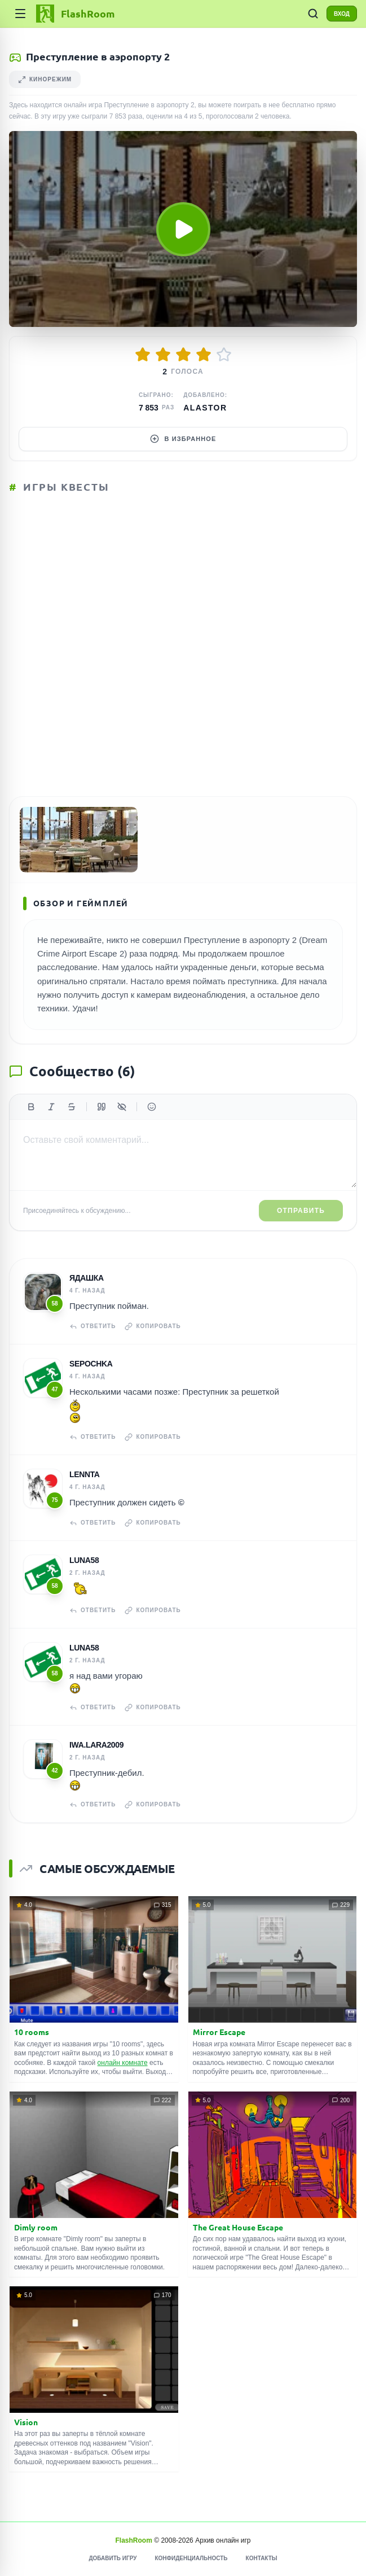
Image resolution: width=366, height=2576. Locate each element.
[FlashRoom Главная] (74, 13)
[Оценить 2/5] (163, 355)
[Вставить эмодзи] (152, 1107)
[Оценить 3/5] (183, 355)
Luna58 (84, 1560)
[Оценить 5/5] (224, 355)
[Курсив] (51, 1107)
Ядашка (86, 1277)
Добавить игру (112, 2558)
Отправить (301, 1211)
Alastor (205, 407)
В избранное (183, 438)
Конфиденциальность (191, 2558)
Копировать (152, 1326)
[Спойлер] (122, 1107)
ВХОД (342, 14)
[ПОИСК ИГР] (313, 13)
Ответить (92, 1326)
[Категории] (20, 13)
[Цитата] (101, 1107)
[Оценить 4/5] (204, 355)
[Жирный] (31, 1107)
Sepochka (91, 1363)
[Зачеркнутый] (72, 1107)
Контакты (261, 2558)
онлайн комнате (123, 2063)
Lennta (84, 1474)
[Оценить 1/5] (143, 355)
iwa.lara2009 (96, 1744)
